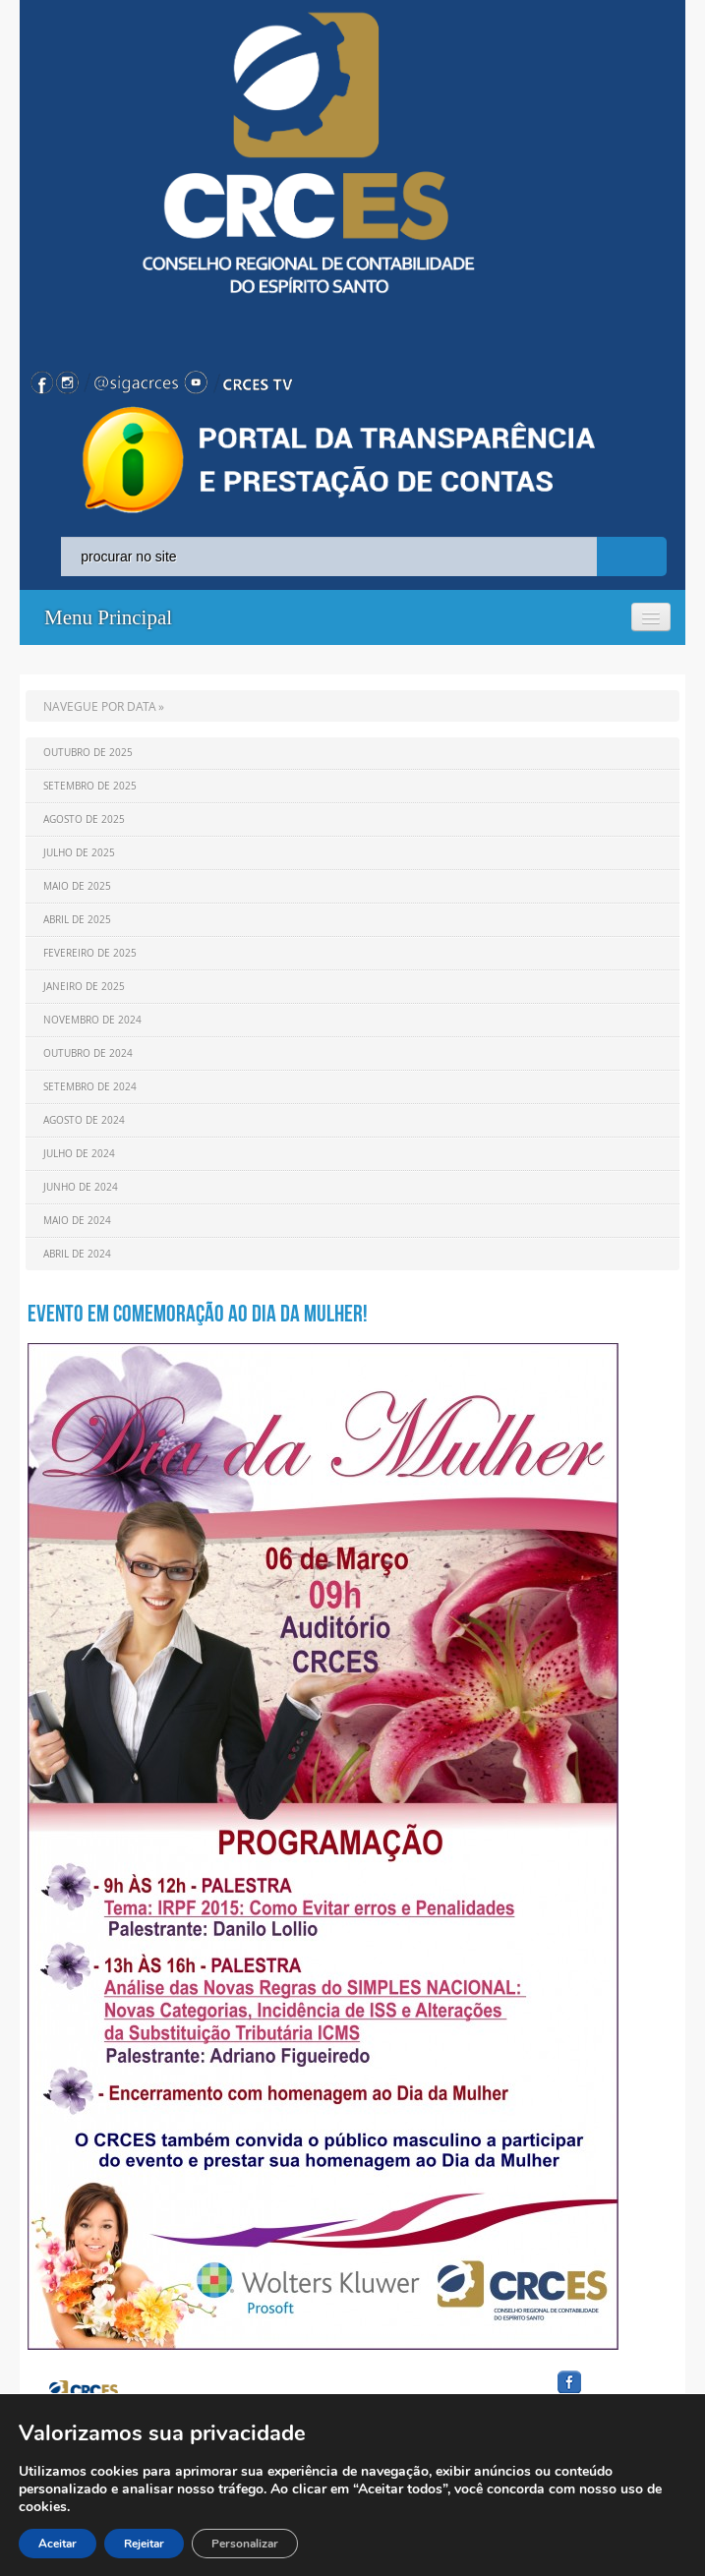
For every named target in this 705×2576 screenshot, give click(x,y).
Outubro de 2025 (88, 752)
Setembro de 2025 (90, 786)
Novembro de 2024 (92, 1020)
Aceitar (57, 2543)
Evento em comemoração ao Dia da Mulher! (198, 1313)
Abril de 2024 (77, 1254)
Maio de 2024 (77, 1220)
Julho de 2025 (79, 853)
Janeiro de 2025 (84, 986)
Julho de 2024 (79, 1153)
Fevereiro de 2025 (90, 953)
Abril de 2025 (77, 919)
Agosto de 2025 (84, 819)
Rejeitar (144, 2543)
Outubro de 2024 (88, 1053)
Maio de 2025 (77, 886)
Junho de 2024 (80, 1187)
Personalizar (244, 2543)
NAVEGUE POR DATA (99, 706)
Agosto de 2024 (84, 1120)
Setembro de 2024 (90, 1087)
